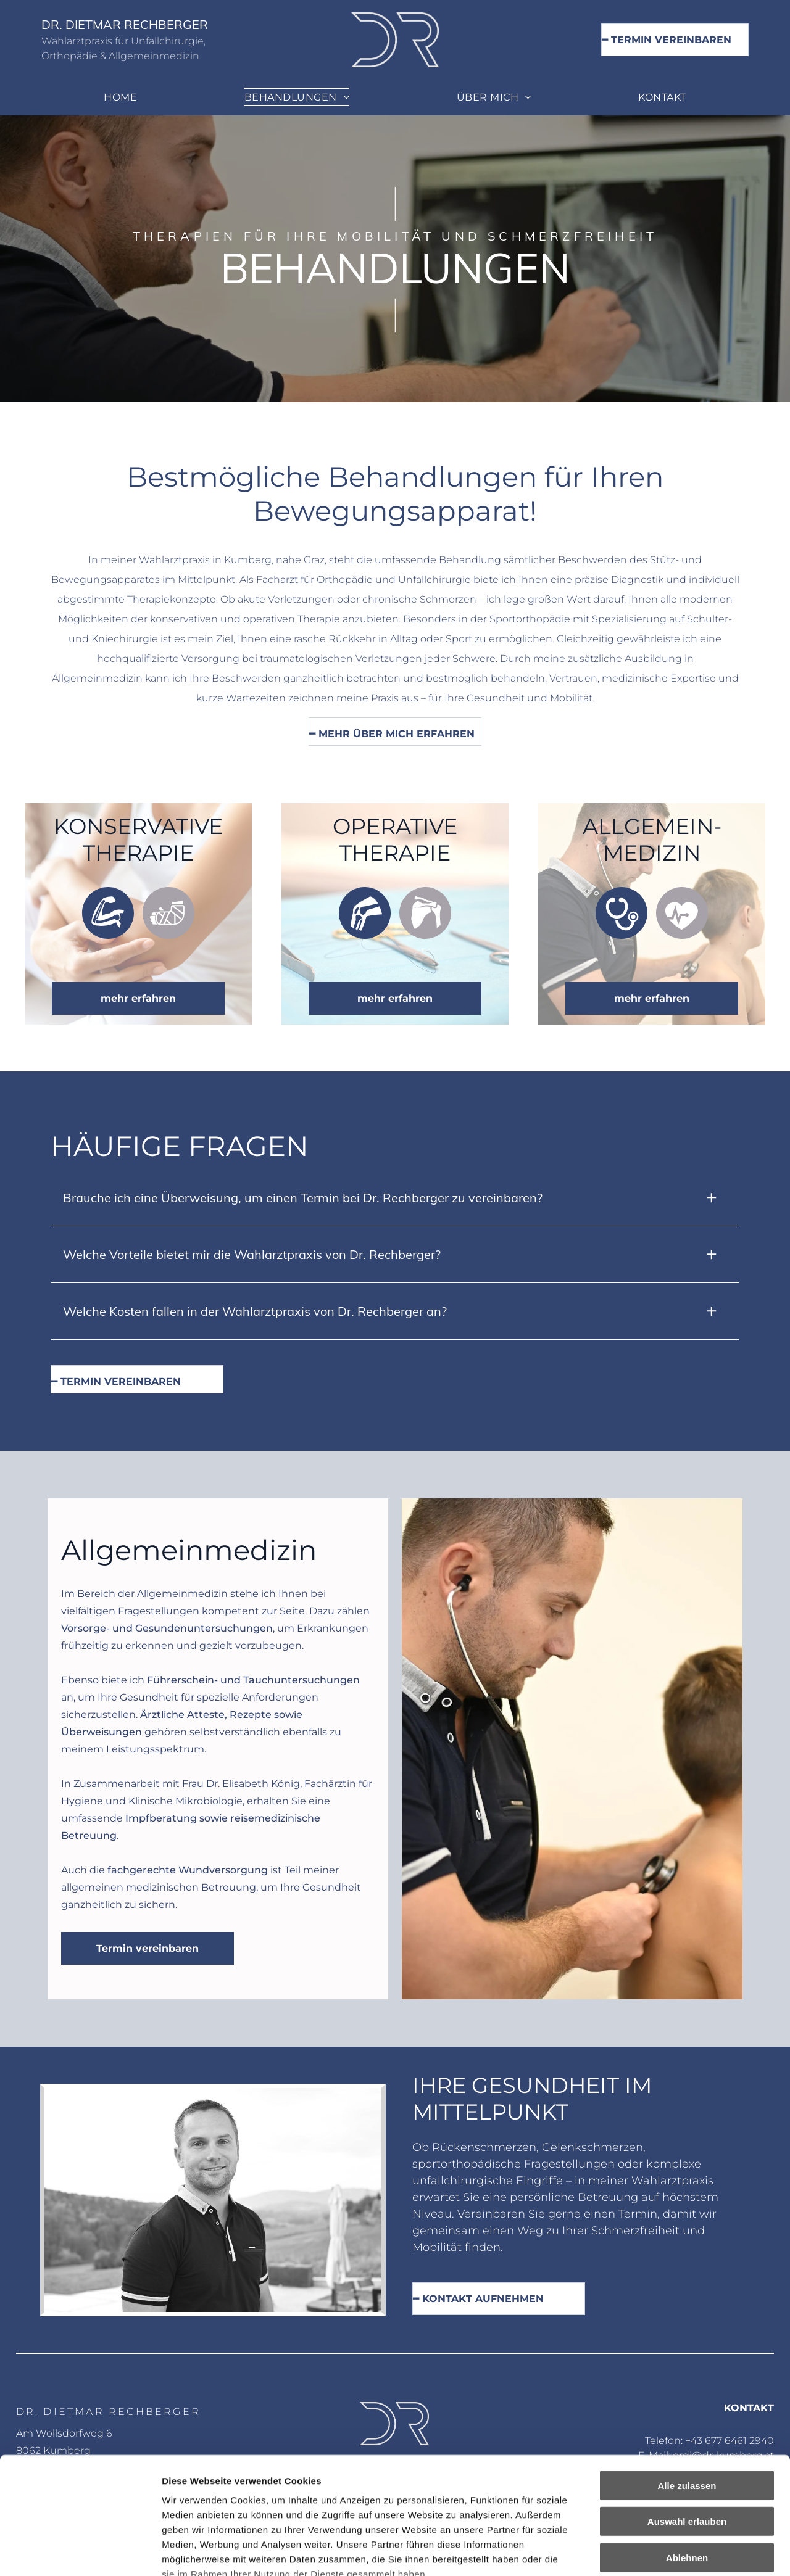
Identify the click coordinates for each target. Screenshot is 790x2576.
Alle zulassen (686, 2385)
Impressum (302, 2503)
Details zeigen (656, 2551)
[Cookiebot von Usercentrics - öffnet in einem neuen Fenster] (80, 2552)
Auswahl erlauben (686, 2421)
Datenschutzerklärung (213, 2503)
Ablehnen (687, 2457)
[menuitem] (120, 96)
